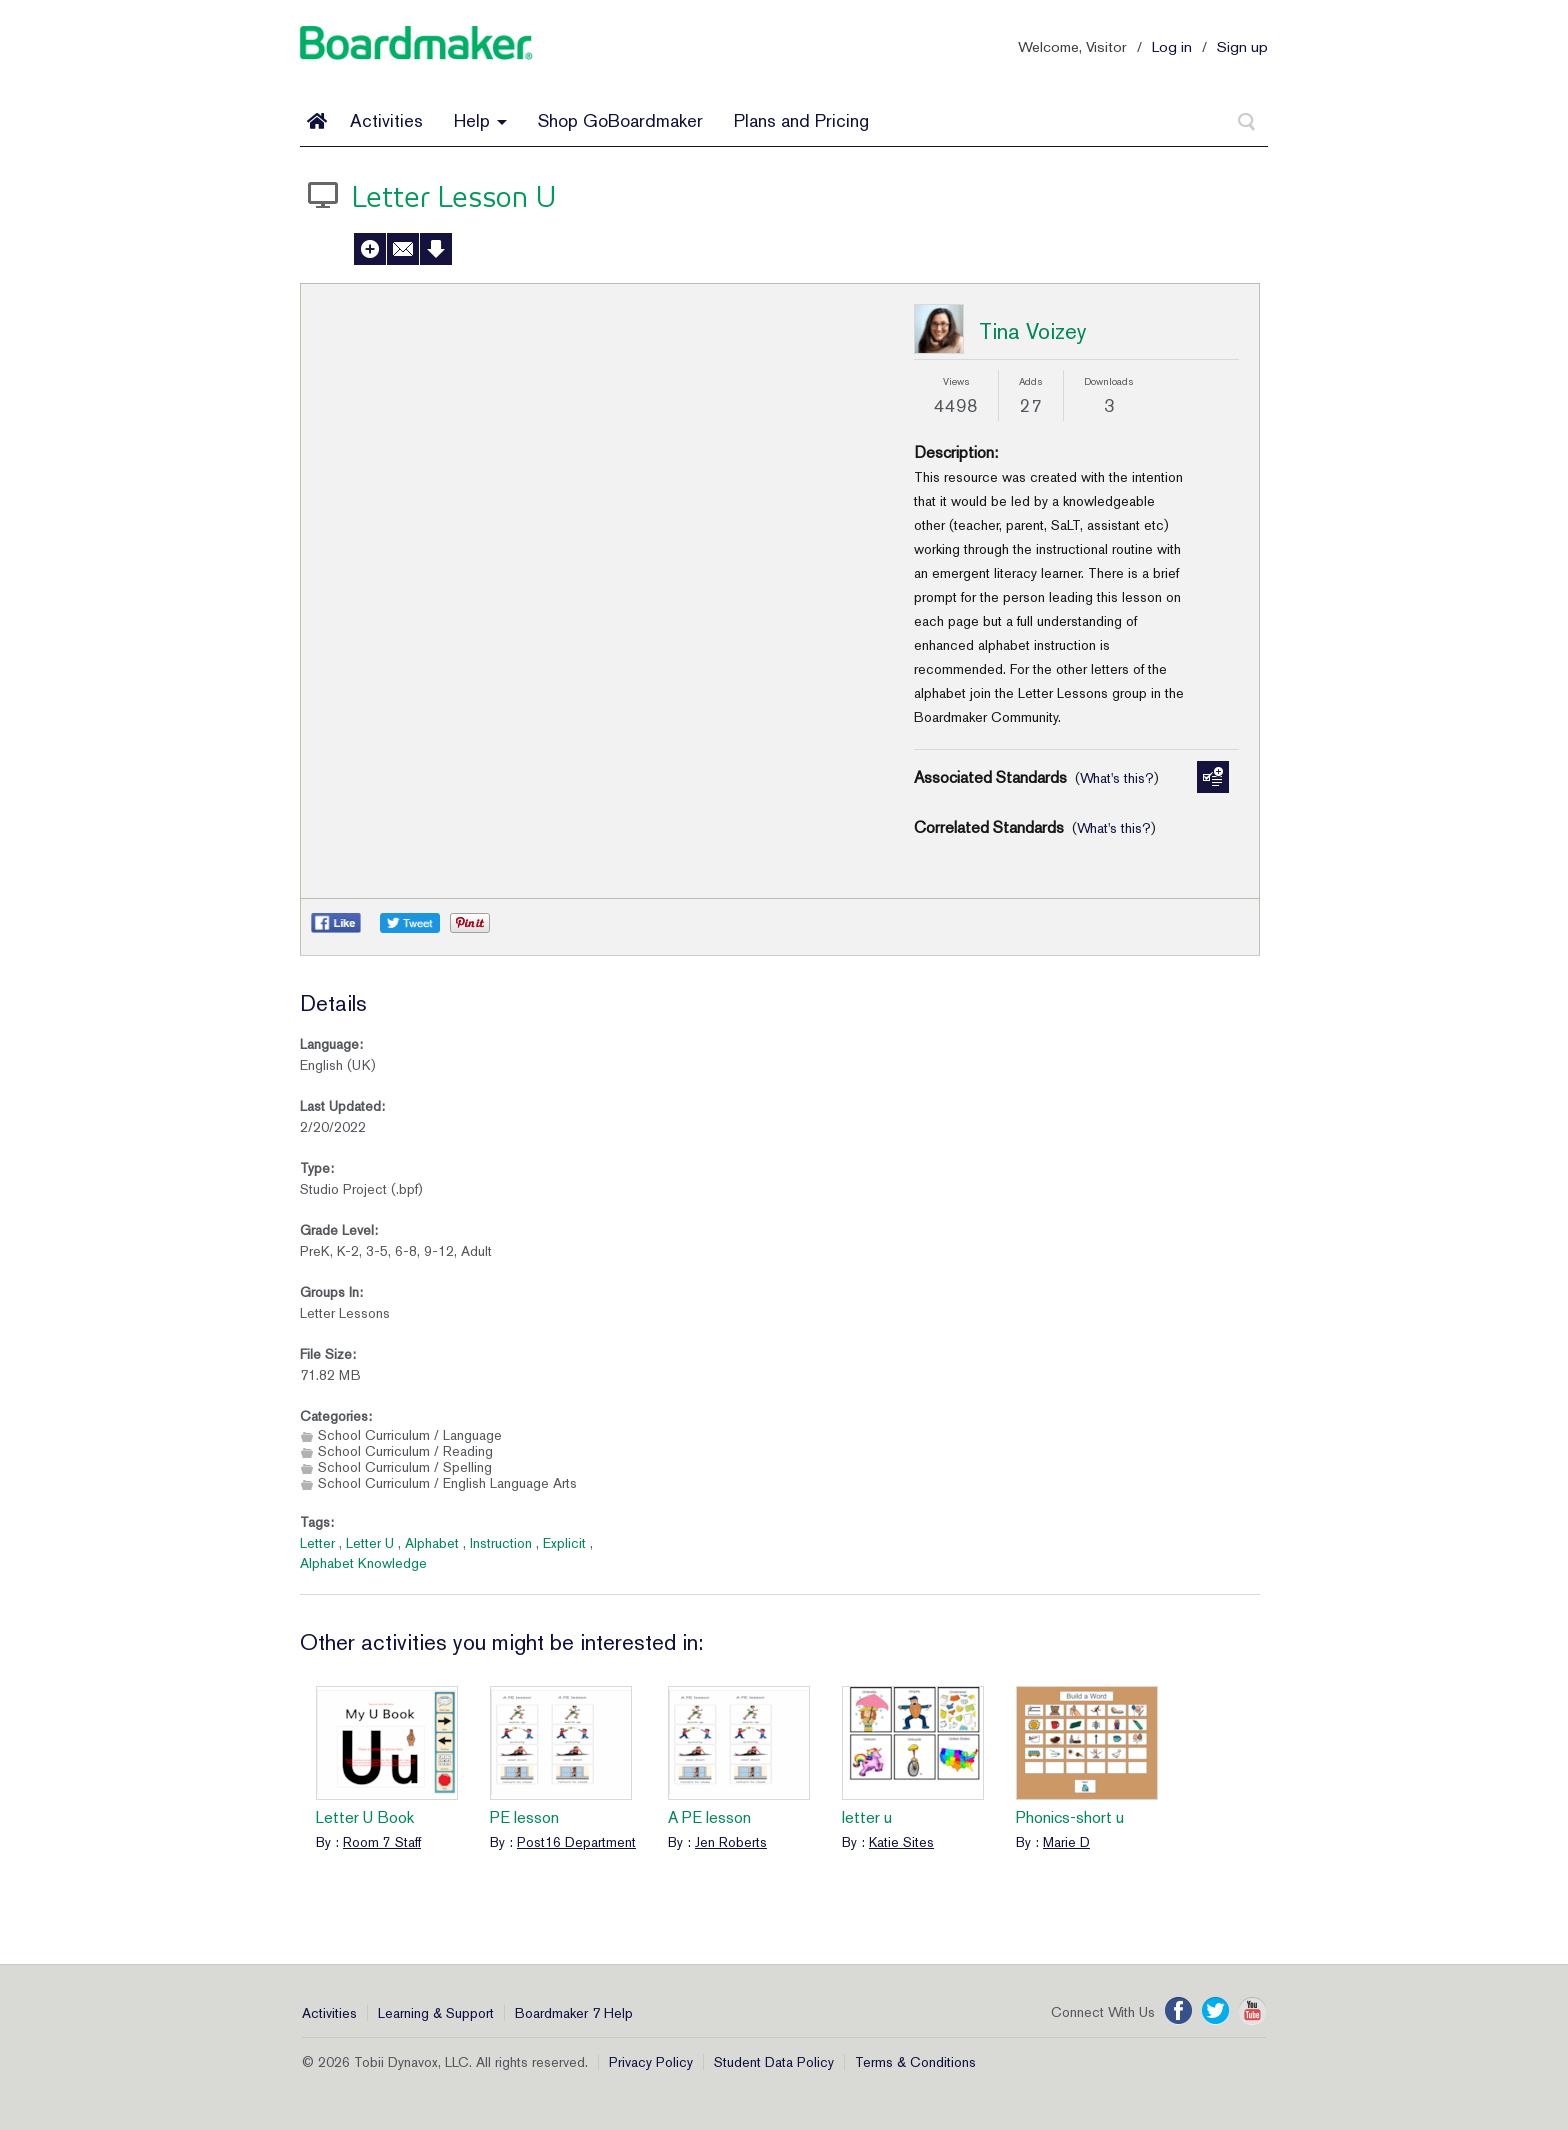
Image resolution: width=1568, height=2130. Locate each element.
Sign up (1242, 46)
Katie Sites (901, 1842)
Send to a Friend (403, 249)
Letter (317, 1543)
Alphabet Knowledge (363, 1563)
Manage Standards (1213, 777)
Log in (1172, 46)
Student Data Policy (774, 2062)
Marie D (1066, 1842)
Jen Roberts (731, 1842)
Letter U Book (365, 1817)
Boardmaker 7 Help (574, 2013)
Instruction (501, 1543)
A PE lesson (709, 1817)
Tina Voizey (1033, 331)
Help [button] (480, 120)
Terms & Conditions (915, 2062)
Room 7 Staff (382, 1842)
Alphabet (432, 1543)
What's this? (1117, 778)
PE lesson (524, 1817)
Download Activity (436, 249)
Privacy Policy (651, 2062)
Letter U (370, 1543)
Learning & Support (436, 2013)
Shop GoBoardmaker (620, 120)
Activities (386, 120)
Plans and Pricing (801, 120)
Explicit (564, 1543)
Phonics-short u (1070, 1817)
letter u (867, 1817)
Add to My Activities (370, 249)
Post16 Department (576, 1842)
